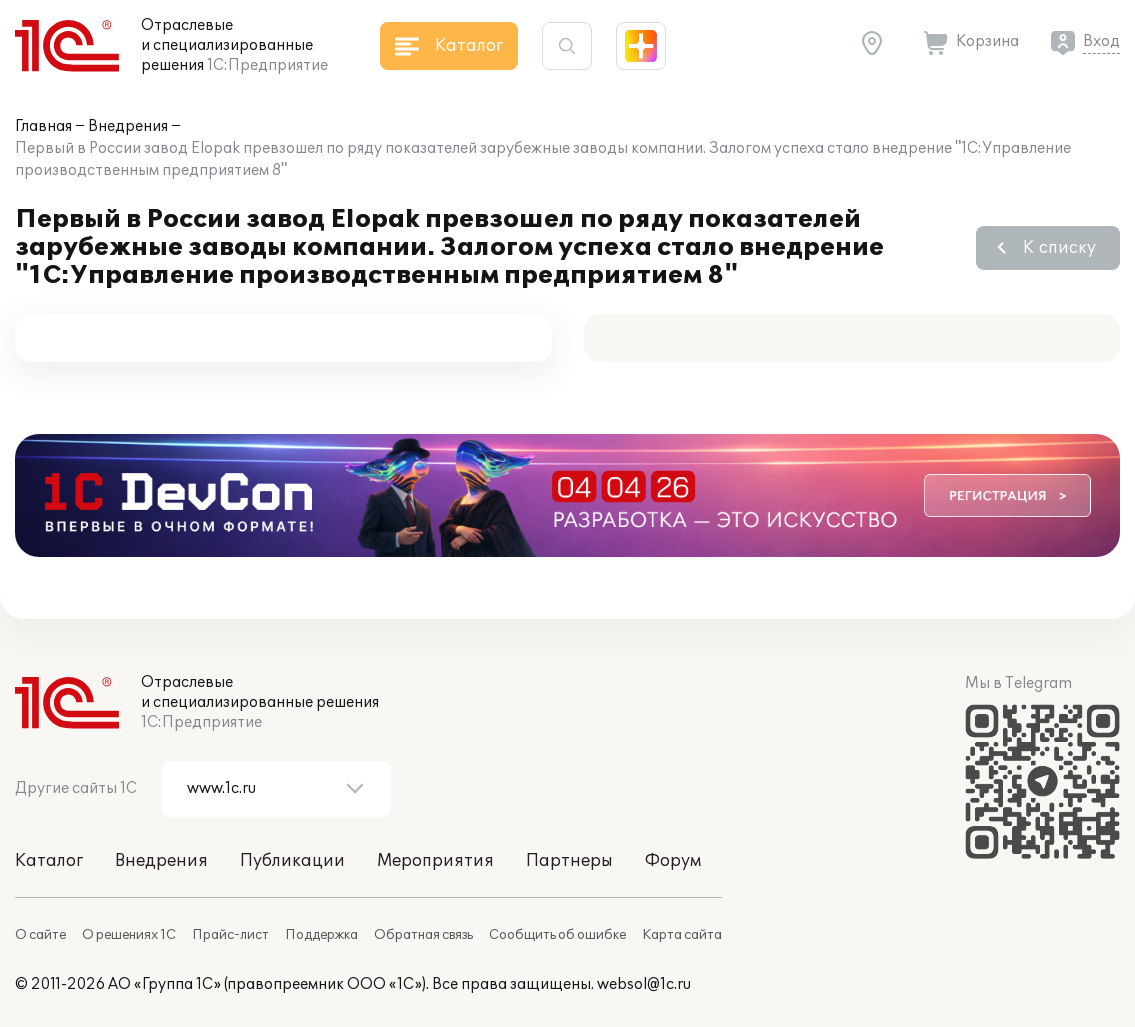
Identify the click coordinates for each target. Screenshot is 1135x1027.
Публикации (292, 861)
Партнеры (569, 861)
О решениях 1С (129, 935)
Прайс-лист (230, 935)
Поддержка (321, 935)
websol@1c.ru (644, 984)
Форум (673, 861)
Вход (1101, 41)
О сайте (40, 935)
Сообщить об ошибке (557, 935)
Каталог (49, 861)
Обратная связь (423, 935)
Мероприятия (435, 861)
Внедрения (128, 126)
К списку (1059, 248)
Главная (43, 126)
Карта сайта (682, 935)
